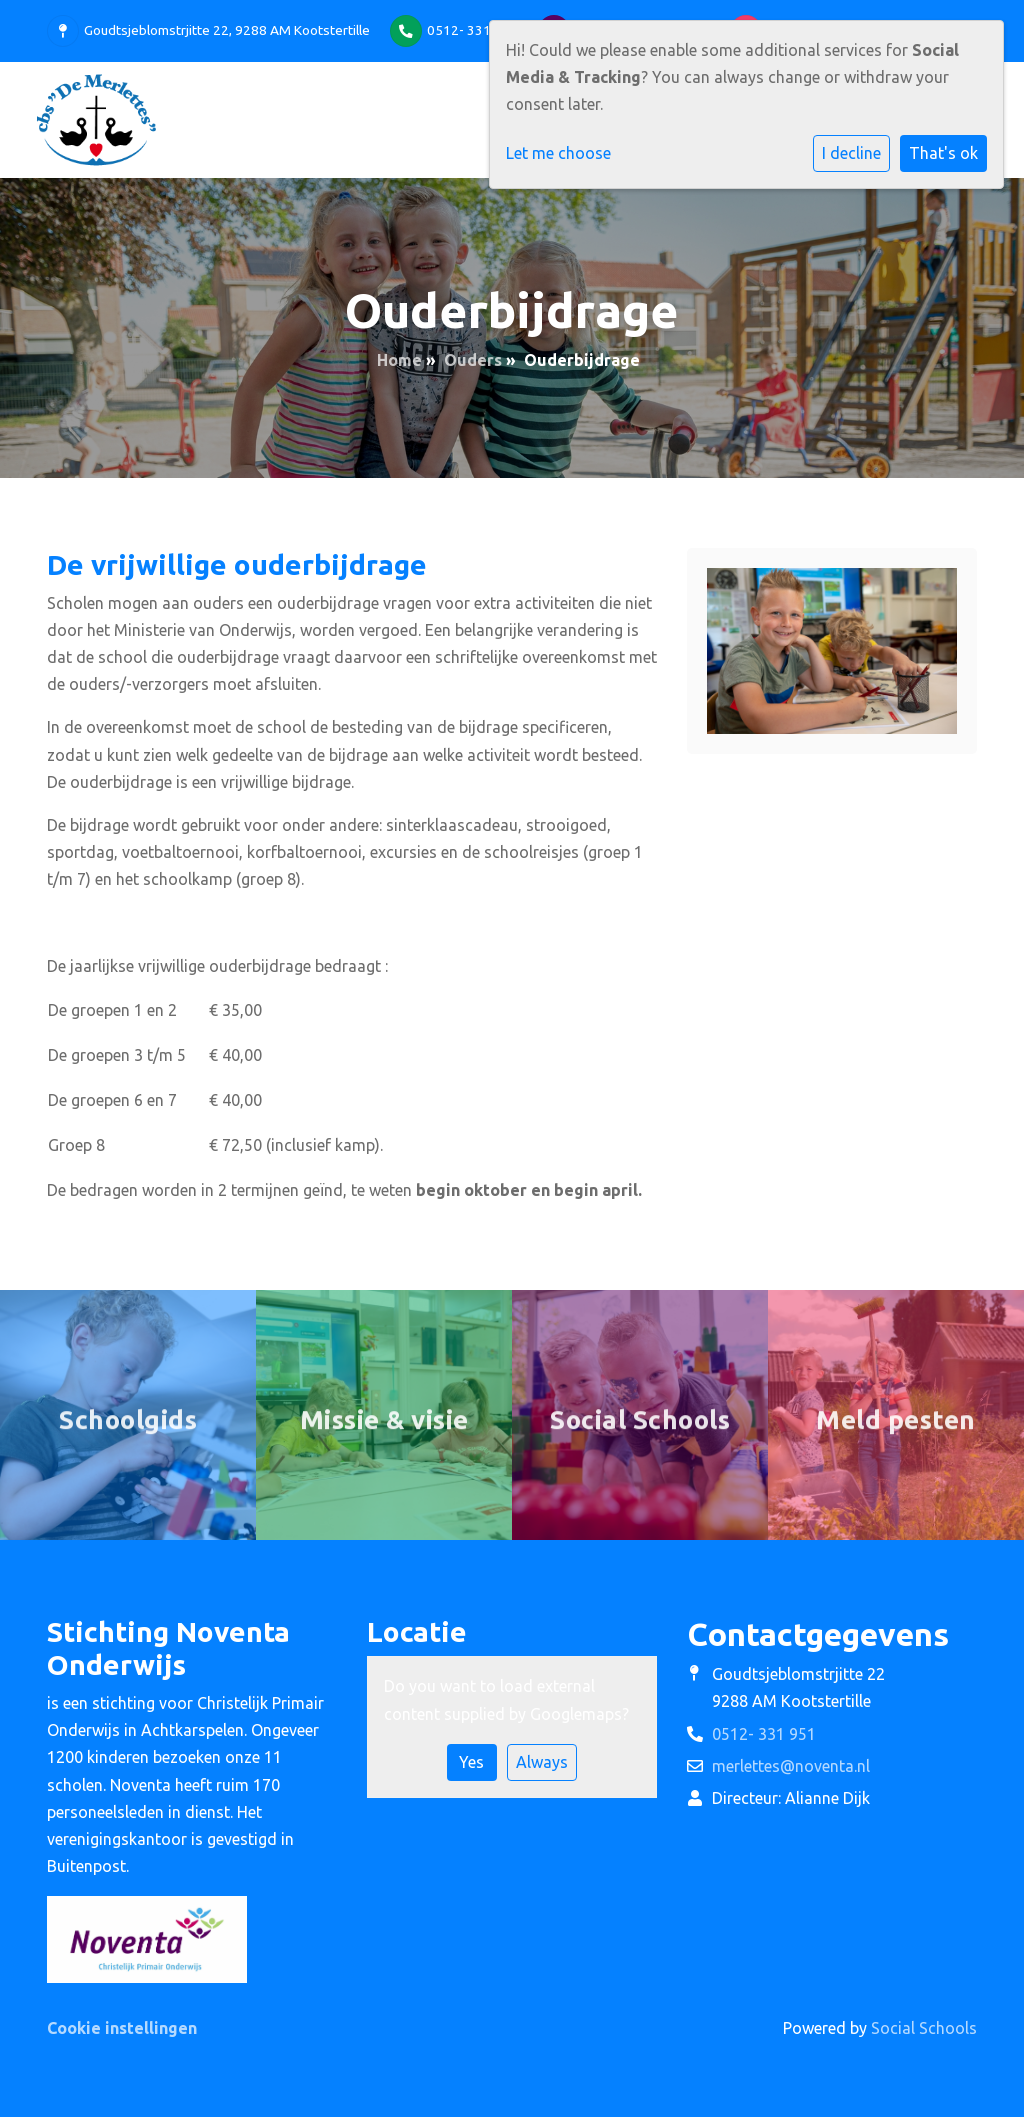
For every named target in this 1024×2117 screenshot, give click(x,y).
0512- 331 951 (472, 30)
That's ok (943, 153)
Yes (471, 1762)
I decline (851, 153)
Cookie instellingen (122, 2028)
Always (542, 1762)
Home (399, 360)
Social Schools (924, 2028)
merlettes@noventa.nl (791, 1766)
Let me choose (558, 153)
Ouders (473, 360)
